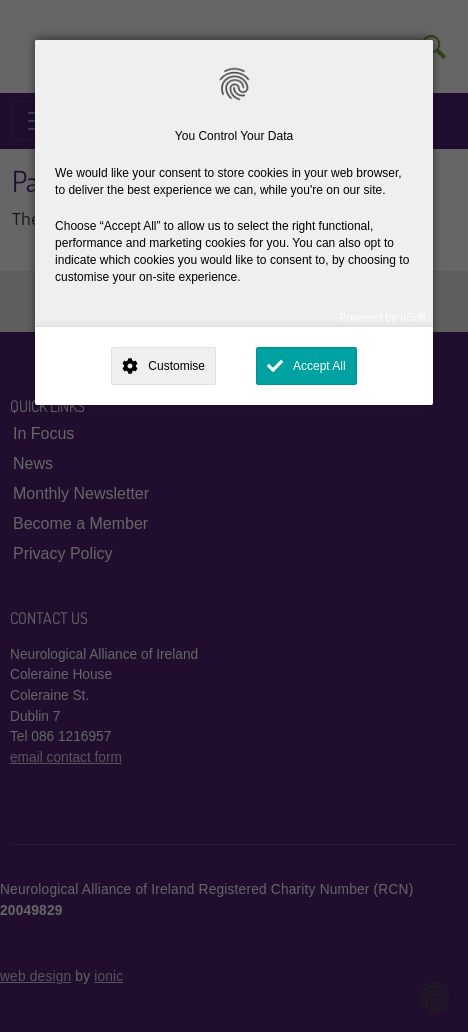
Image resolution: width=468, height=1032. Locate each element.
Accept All (319, 366)
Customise (176, 366)
